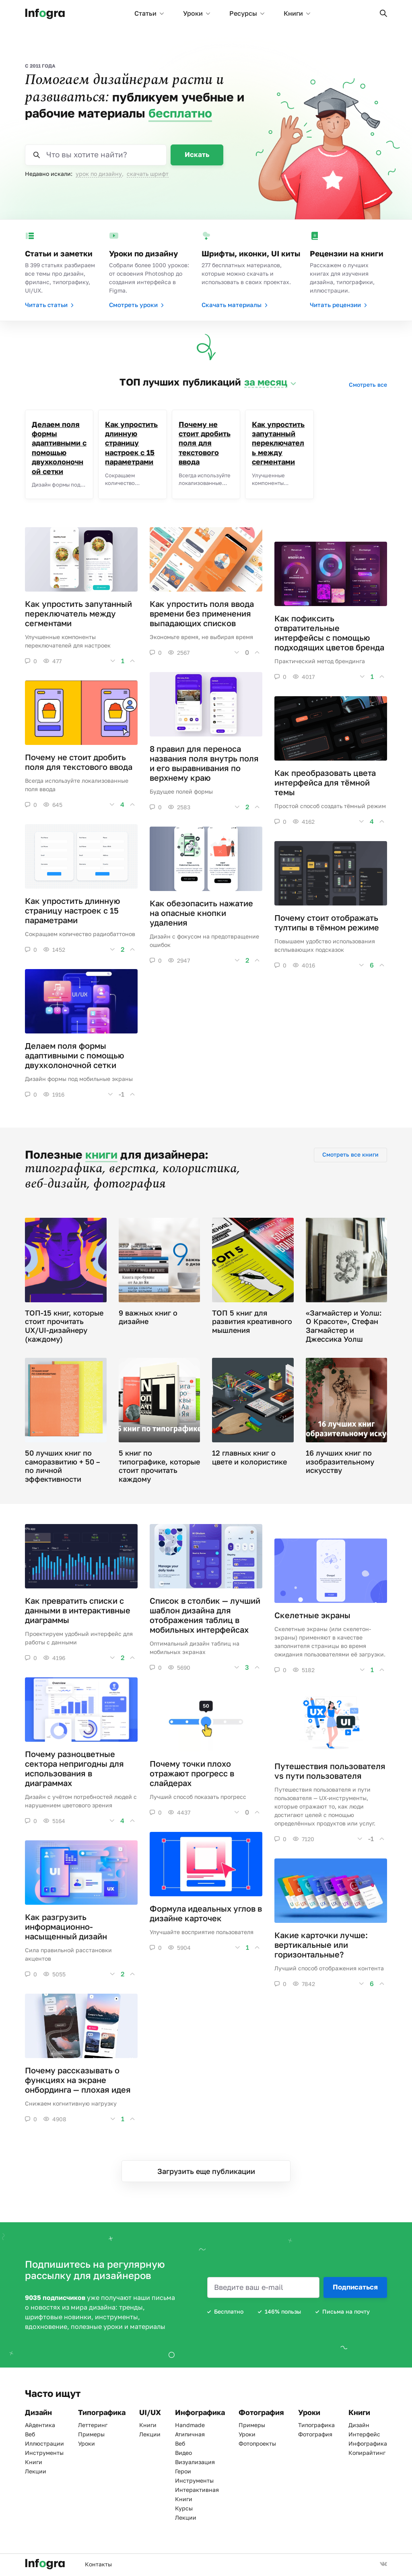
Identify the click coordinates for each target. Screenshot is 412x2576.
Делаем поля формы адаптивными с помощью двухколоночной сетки (59, 448)
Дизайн (358, 2424)
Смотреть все (368, 384)
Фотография (315, 2434)
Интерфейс (364, 2434)
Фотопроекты (257, 2443)
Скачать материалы (235, 304)
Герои (183, 2471)
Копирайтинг (366, 2452)
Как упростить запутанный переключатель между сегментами (278, 443)
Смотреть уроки (136, 304)
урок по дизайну (99, 173)
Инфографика (367, 2443)
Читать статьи (49, 304)
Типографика (316, 2424)
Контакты (98, 2564)
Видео (183, 2452)
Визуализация (195, 2461)
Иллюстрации (44, 2443)
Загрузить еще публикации (206, 2171)
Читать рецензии (338, 304)
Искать (197, 154)
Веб (30, 2434)
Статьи (149, 13)
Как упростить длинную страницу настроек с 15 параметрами (131, 443)
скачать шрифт (148, 173)
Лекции (35, 2471)
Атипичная (190, 2434)
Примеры (91, 2434)
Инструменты (44, 2452)
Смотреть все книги (350, 1154)
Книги (297, 13)
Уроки (196, 13)
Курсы (184, 2508)
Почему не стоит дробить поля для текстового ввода (205, 443)
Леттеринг (92, 2424)
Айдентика (40, 2424)
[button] (383, 13)
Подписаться (355, 2287)
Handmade (190, 2424)
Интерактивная (197, 2489)
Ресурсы (246, 13)
